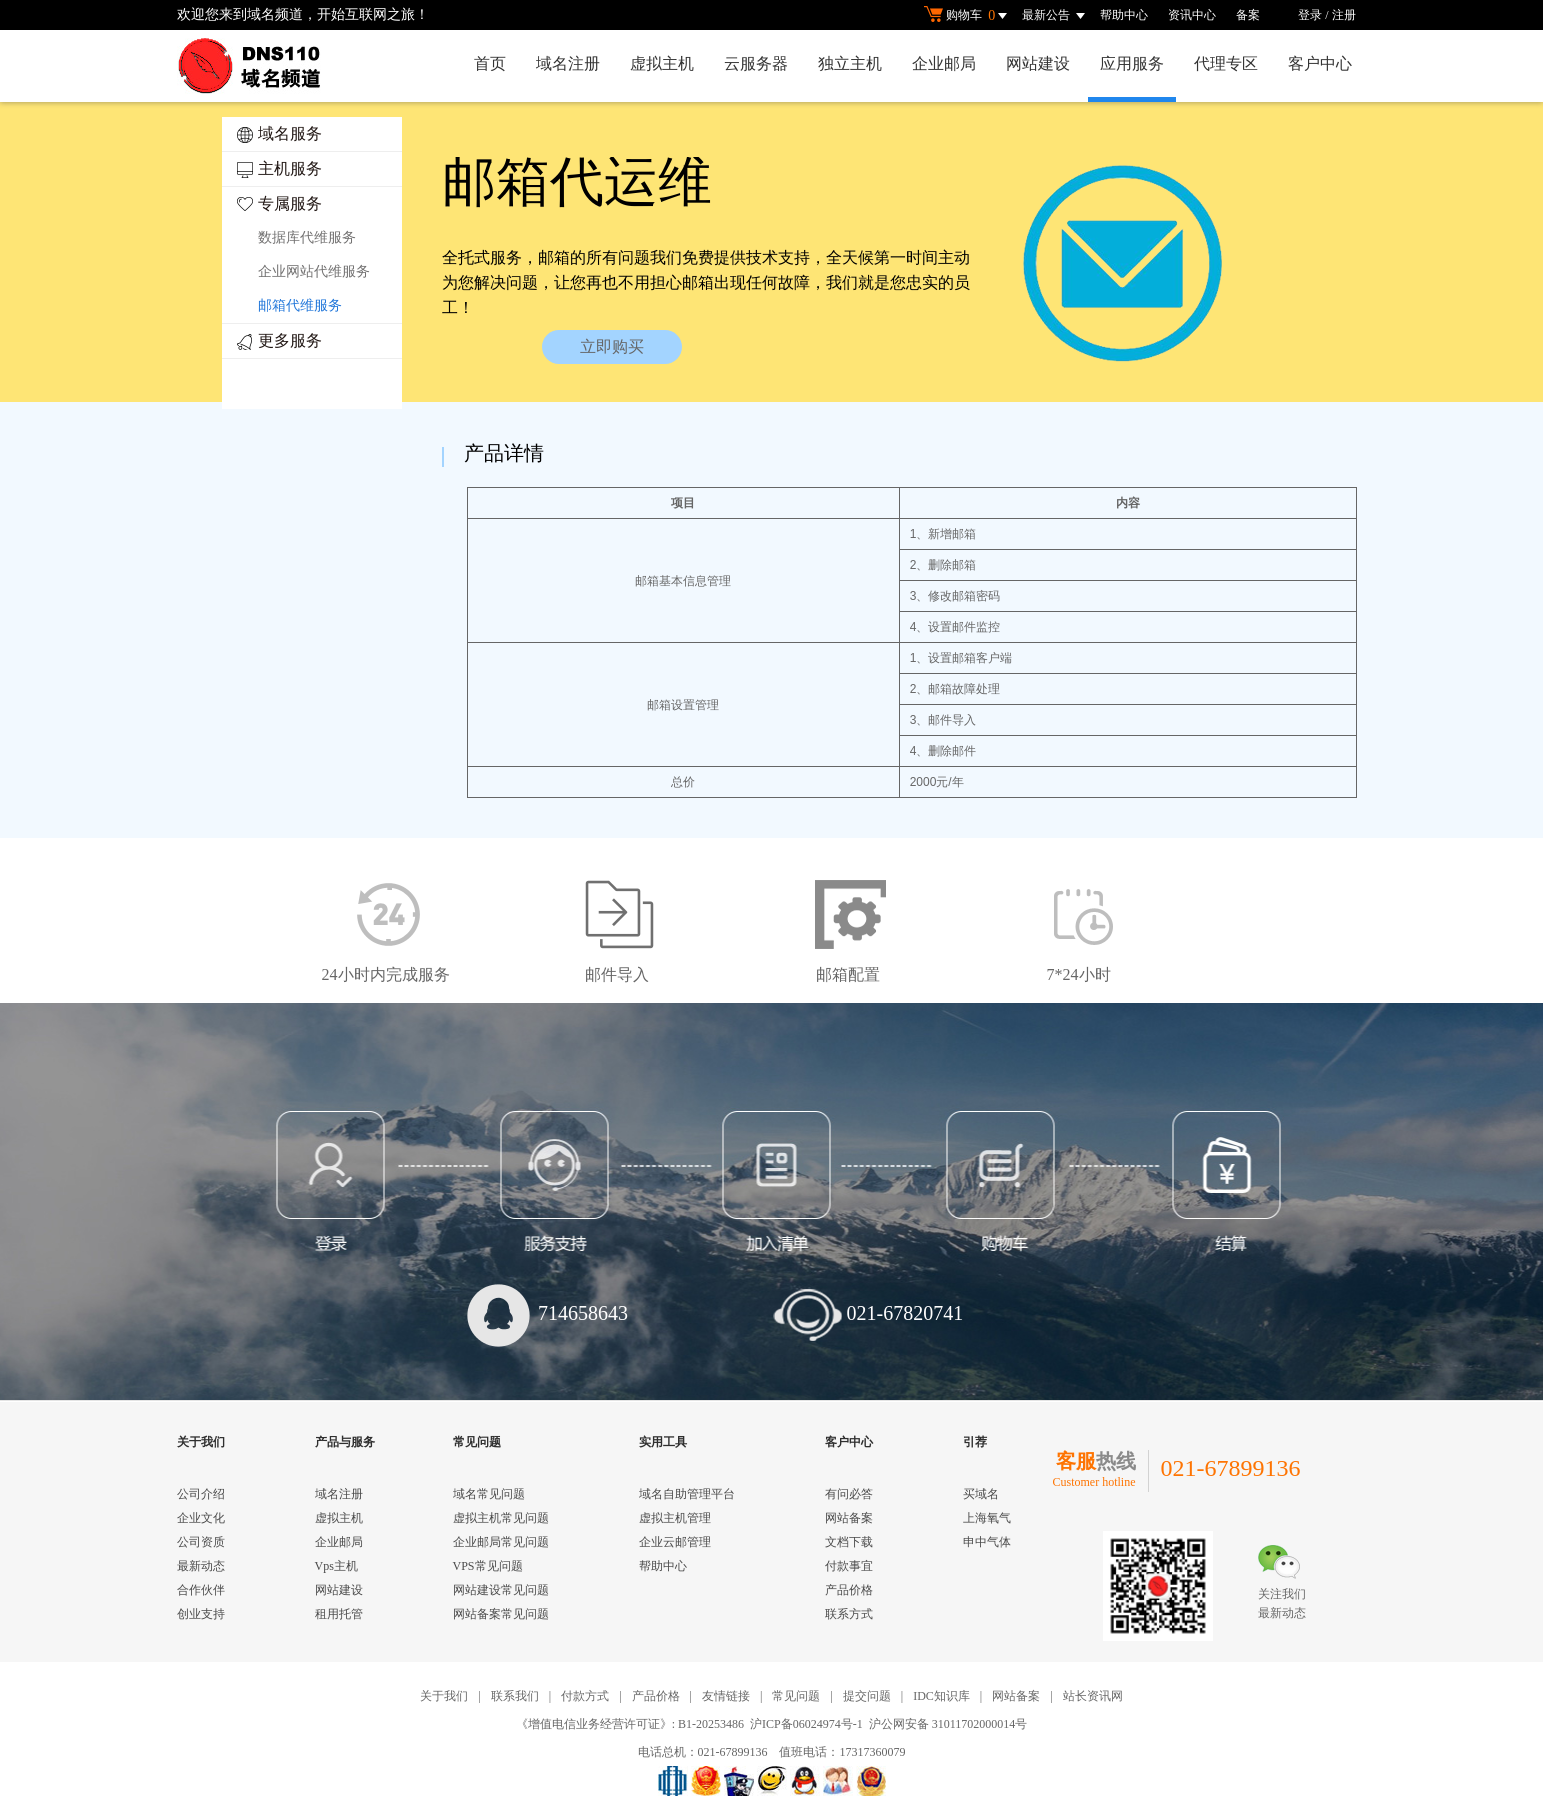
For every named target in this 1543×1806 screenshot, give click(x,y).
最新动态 (201, 1566)
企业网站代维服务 (314, 271)
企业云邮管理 (675, 1542)
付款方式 (585, 1696)
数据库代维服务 (307, 237)
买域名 (981, 1494)
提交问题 (867, 1696)
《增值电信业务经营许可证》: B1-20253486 (630, 1724)
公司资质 (201, 1542)
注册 (1344, 15)
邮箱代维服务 (300, 305)
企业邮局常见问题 (501, 1542)
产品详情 (504, 453)
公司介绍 (201, 1494)
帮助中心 (1124, 15)
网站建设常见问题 (501, 1590)
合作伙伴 (201, 1590)
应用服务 (1132, 63)
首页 (490, 63)
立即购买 (612, 346)
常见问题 (796, 1696)
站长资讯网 (1093, 1696)
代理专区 (1226, 63)
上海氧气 (987, 1518)
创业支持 (201, 1614)
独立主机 (850, 63)
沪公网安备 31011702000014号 (948, 1724)
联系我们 (515, 1696)
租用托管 (339, 1614)
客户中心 (1320, 63)
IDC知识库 (941, 1696)
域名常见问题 (489, 1494)
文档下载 (849, 1542)
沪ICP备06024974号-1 (806, 1724)
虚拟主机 (662, 63)
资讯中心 (1192, 15)
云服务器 (756, 63)
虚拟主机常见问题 (501, 1518)
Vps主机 (336, 1566)
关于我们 (444, 1696)
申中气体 (987, 1542)
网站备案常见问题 (501, 1614)
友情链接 (726, 1696)
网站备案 (849, 1518)
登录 (1310, 15)
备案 (1248, 15)
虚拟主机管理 (675, 1518)
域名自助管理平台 (687, 1494)
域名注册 (568, 63)
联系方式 (849, 1614)
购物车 (968, 16)
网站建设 (1038, 63)
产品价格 (849, 1590)
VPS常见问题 (488, 1566)
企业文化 (201, 1518)
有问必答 (849, 1494)
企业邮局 (944, 63)
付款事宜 (849, 1566)
